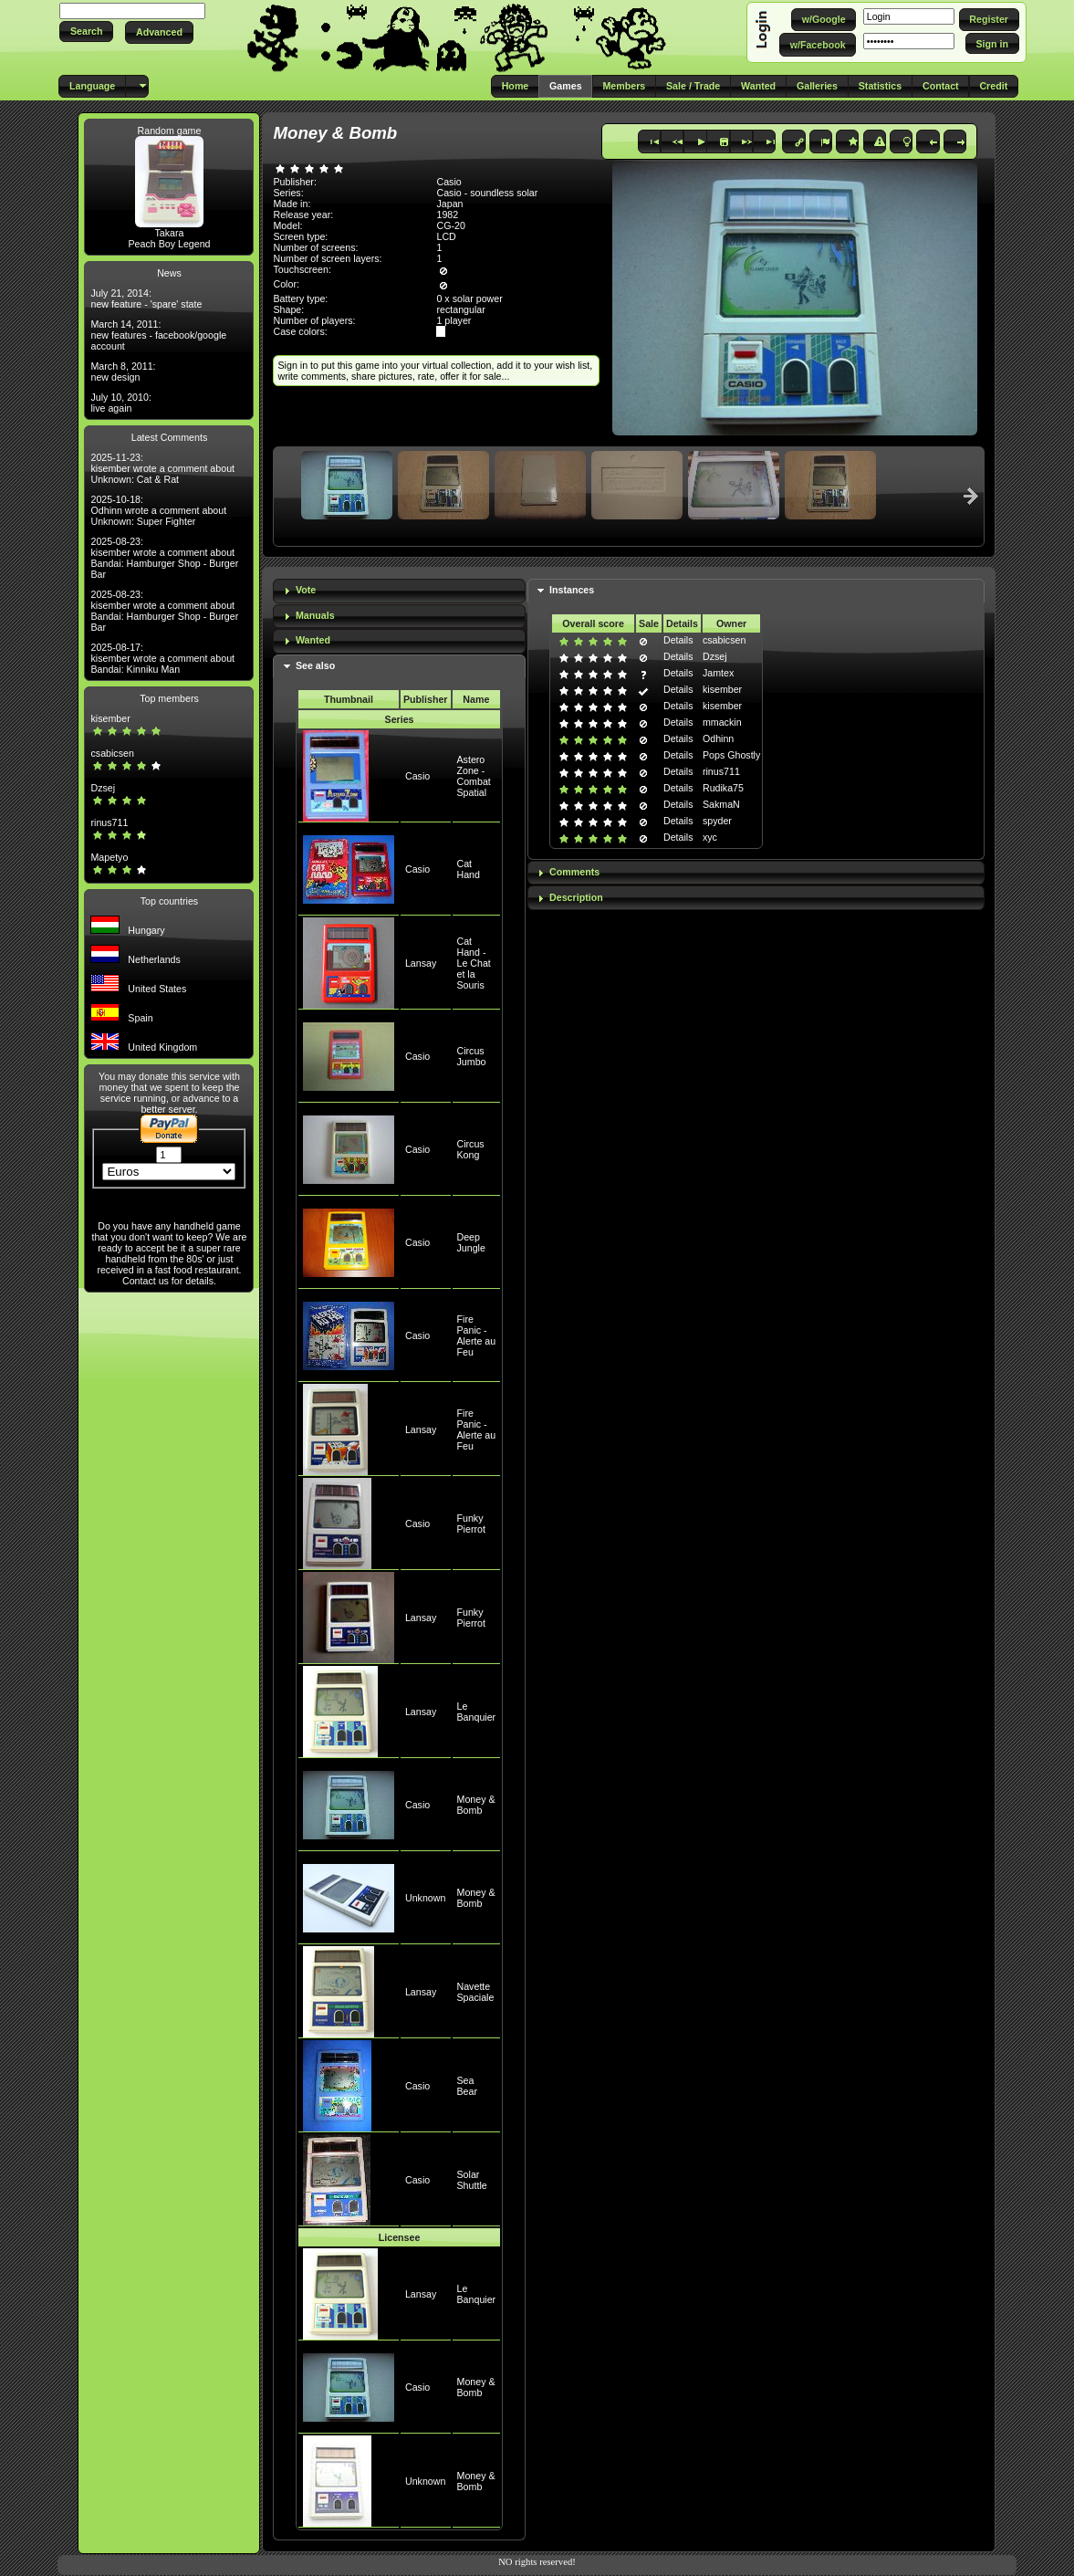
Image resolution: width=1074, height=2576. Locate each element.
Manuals (315, 615)
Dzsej (102, 787)
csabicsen (111, 753)
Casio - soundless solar (486, 192)
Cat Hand (468, 869)
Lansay (420, 963)
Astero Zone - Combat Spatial (474, 776)
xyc (710, 837)
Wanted (313, 639)
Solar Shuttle (472, 2180)
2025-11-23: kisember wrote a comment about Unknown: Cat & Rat (162, 468)
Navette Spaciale (476, 1992)
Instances (571, 589)
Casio (417, 775)
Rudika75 (723, 787)
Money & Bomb (476, 1805)
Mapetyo (109, 857)
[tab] (399, 591)
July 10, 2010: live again (120, 403)
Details (678, 639)
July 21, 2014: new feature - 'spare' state (146, 298)
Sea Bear (467, 2086)
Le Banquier (476, 1712)
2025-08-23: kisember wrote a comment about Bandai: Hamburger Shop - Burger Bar (164, 558)
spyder (717, 820)
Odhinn (718, 738)
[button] (86, 31)
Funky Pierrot (471, 1523)
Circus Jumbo (471, 1056)
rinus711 (109, 822)
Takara (168, 232)
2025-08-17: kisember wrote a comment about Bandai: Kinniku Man (162, 658)
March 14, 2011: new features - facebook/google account (158, 335)
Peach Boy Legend (169, 243)
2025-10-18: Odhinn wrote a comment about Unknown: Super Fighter (158, 510)
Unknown (425, 1897)
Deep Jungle (471, 1242)
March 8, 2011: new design (122, 371)
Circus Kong (471, 1149)
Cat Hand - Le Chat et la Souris (474, 963)
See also (315, 665)
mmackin (722, 722)
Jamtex (718, 672)
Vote (306, 589)
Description (576, 897)
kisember (110, 718)
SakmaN (721, 804)
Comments (574, 871)
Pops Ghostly (731, 754)
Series (399, 719)
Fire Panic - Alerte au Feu (476, 1335)
